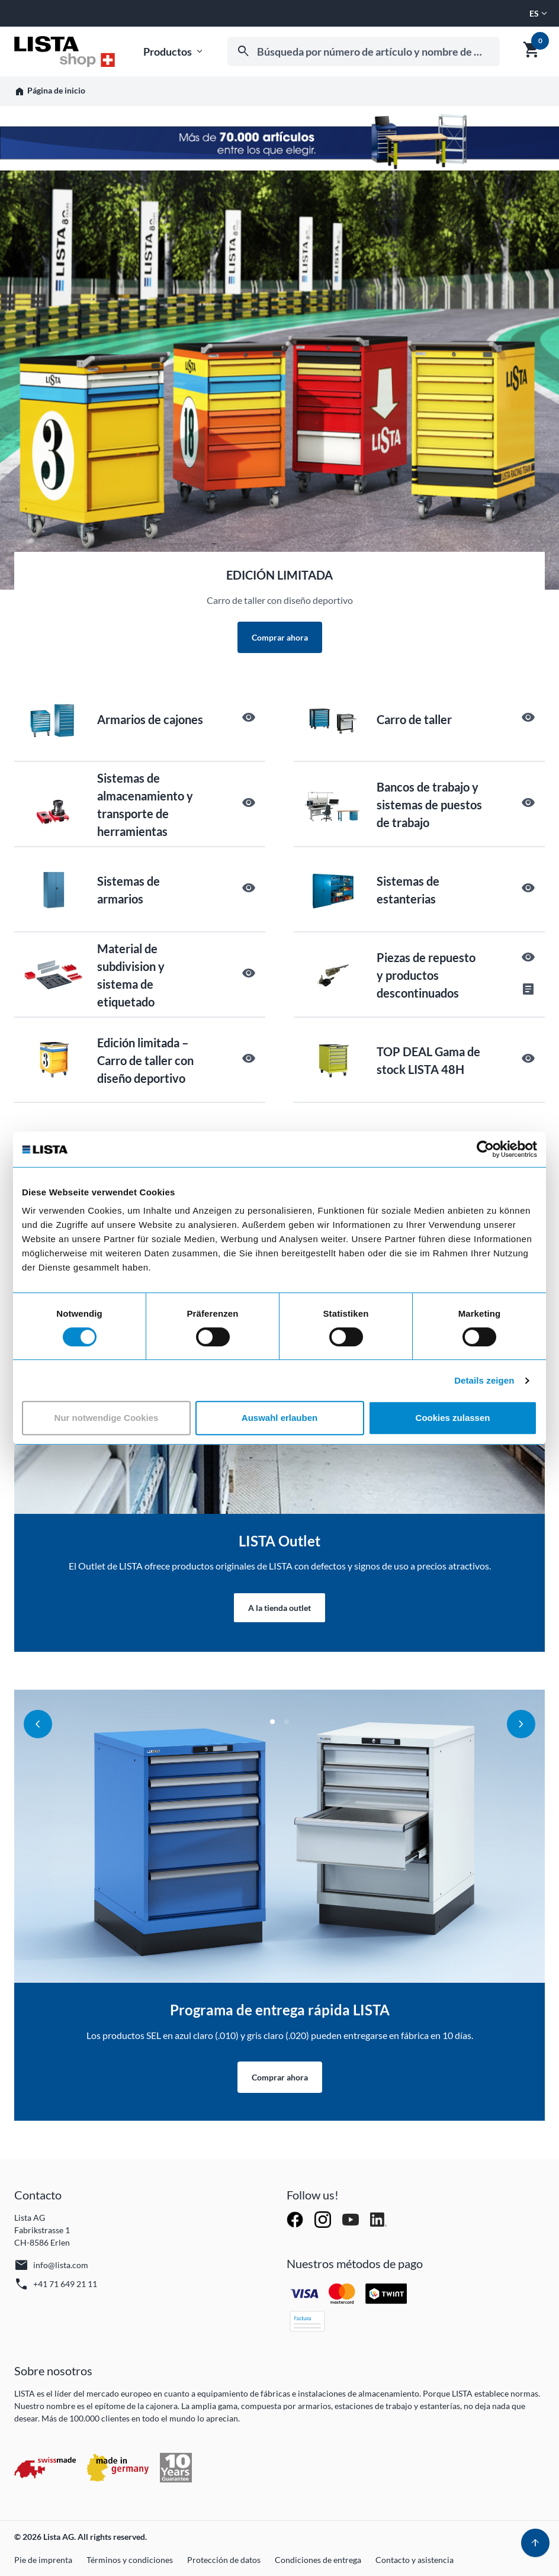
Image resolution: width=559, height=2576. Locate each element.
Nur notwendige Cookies (106, 1418)
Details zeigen (484, 1380)
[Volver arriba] (535, 2543)
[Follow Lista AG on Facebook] (296, 2218)
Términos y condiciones (129, 2560)
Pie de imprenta (43, 2560)
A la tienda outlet (279, 1608)
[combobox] (363, 51)
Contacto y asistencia (414, 2560)
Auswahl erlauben (279, 1418)
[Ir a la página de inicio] (64, 51)
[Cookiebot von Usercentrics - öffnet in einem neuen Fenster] (485, 1149)
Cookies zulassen (453, 1418)
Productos (174, 52)
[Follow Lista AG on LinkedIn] (378, 2218)
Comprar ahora (280, 637)
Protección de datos (224, 2560)
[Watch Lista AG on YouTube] (351, 2218)
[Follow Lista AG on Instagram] (323, 2218)
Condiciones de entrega (318, 2560)
